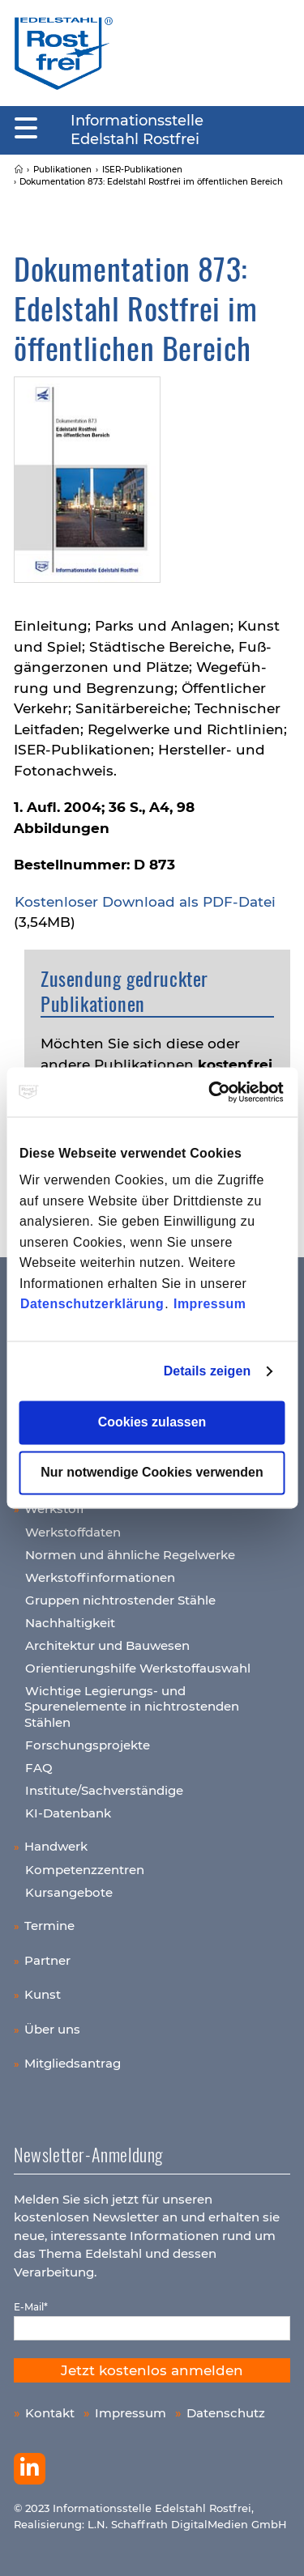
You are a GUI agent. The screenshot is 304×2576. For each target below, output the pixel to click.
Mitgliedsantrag (72, 2063)
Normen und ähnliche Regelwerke (130, 1554)
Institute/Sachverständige (104, 1790)
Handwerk (56, 1846)
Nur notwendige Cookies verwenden (152, 1473)
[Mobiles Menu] (26, 129)
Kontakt (50, 2413)
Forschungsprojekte (87, 1745)
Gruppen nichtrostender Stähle (120, 1600)
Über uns (52, 2029)
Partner (47, 1960)
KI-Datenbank (68, 1813)
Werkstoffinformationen (100, 1577)
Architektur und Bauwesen (107, 1645)
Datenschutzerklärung (92, 1304)
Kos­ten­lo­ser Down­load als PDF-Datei (145, 902)
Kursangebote (69, 1892)
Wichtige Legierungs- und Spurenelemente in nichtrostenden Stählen (131, 1706)
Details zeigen (207, 1371)
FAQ (39, 1767)
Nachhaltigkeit (70, 1622)
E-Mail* (31, 2307)
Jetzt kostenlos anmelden (152, 2370)
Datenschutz (225, 2413)
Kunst (42, 1994)
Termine (49, 1925)
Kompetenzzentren (84, 1869)
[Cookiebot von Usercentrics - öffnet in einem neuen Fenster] (216, 1091)
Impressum (209, 1304)
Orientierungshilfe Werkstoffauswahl (137, 1668)
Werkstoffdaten (73, 1532)
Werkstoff (54, 1508)
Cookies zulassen (152, 1423)
